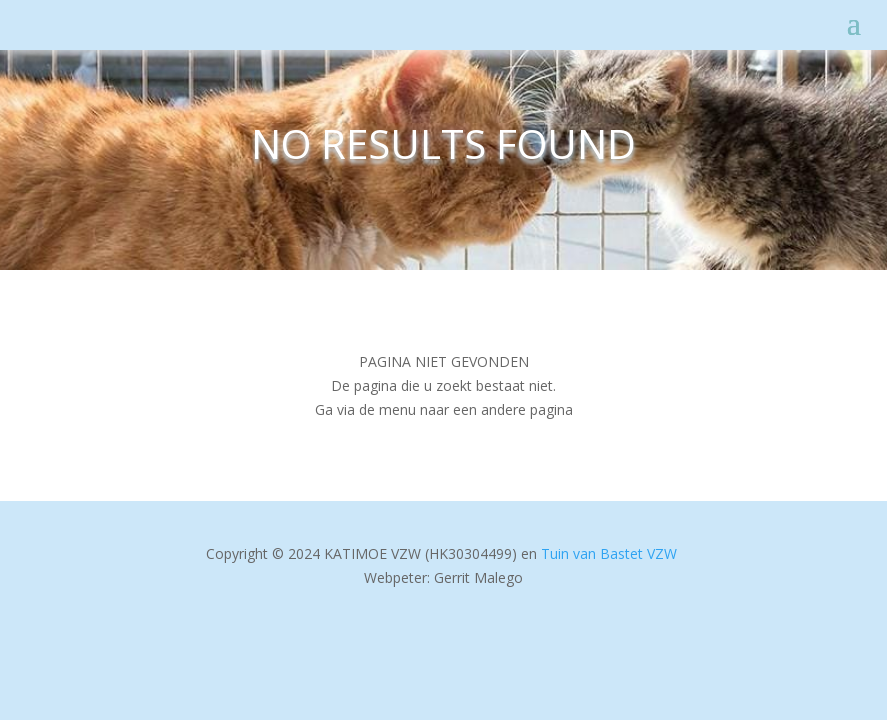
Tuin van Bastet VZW (609, 553)
